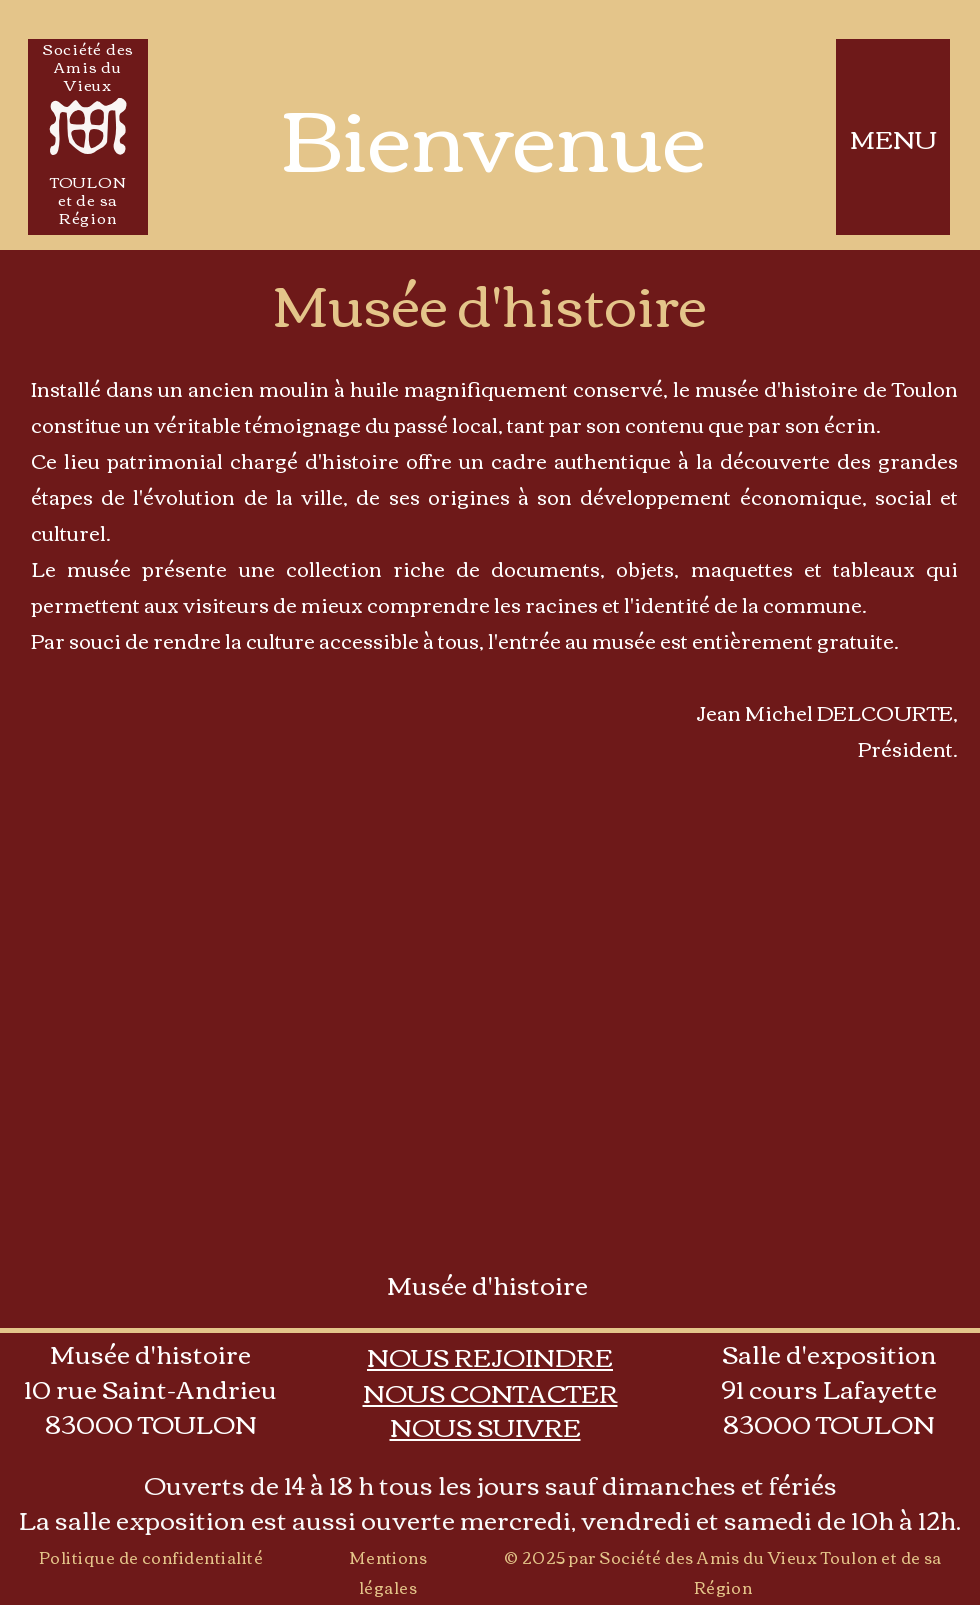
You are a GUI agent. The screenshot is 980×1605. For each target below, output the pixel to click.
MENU (893, 138)
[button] (490, 1392)
